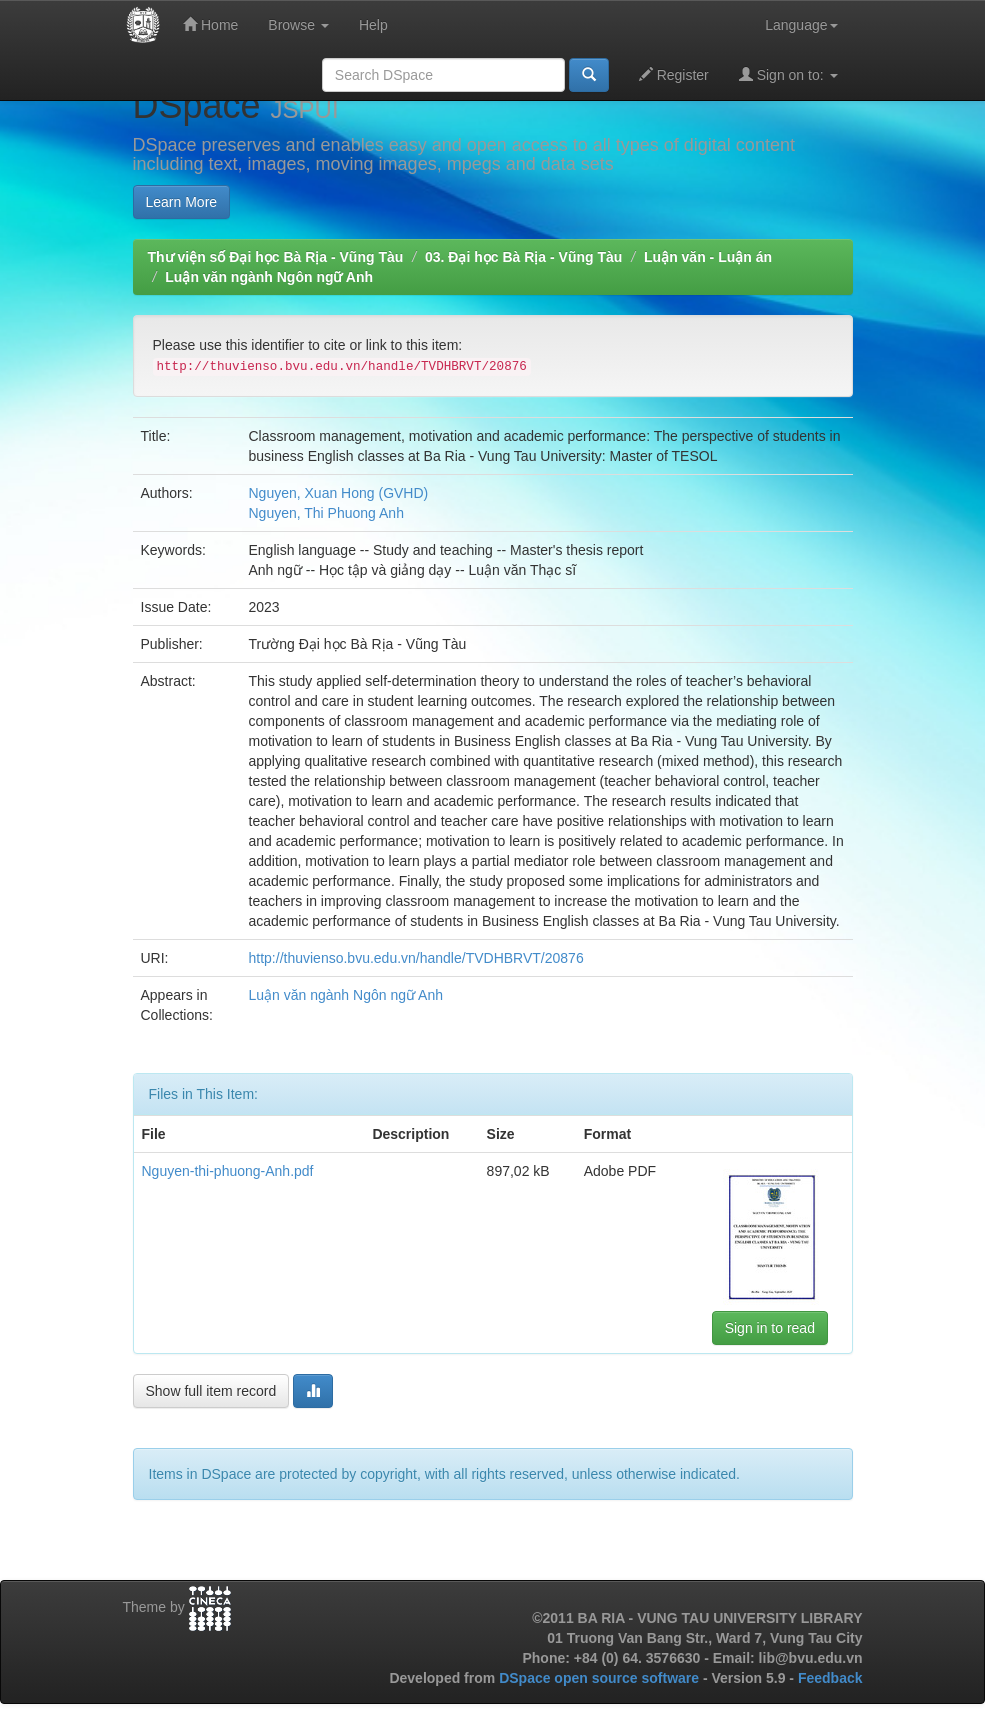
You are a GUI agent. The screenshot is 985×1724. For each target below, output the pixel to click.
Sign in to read (770, 1328)
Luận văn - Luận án (708, 257)
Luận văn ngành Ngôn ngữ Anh (269, 277)
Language (801, 25)
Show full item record (211, 1391)
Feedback (830, 1678)
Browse (298, 25)
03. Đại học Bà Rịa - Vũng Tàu (523, 257)
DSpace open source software (601, 1678)
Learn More (182, 202)
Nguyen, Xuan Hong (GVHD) (339, 493)
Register (674, 74)
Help (373, 25)
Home (210, 24)
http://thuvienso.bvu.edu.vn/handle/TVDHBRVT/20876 (416, 958)
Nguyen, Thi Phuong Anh (326, 513)
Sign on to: (788, 74)
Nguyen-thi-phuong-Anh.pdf (228, 1171)
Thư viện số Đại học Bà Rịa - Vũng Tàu (276, 257)
